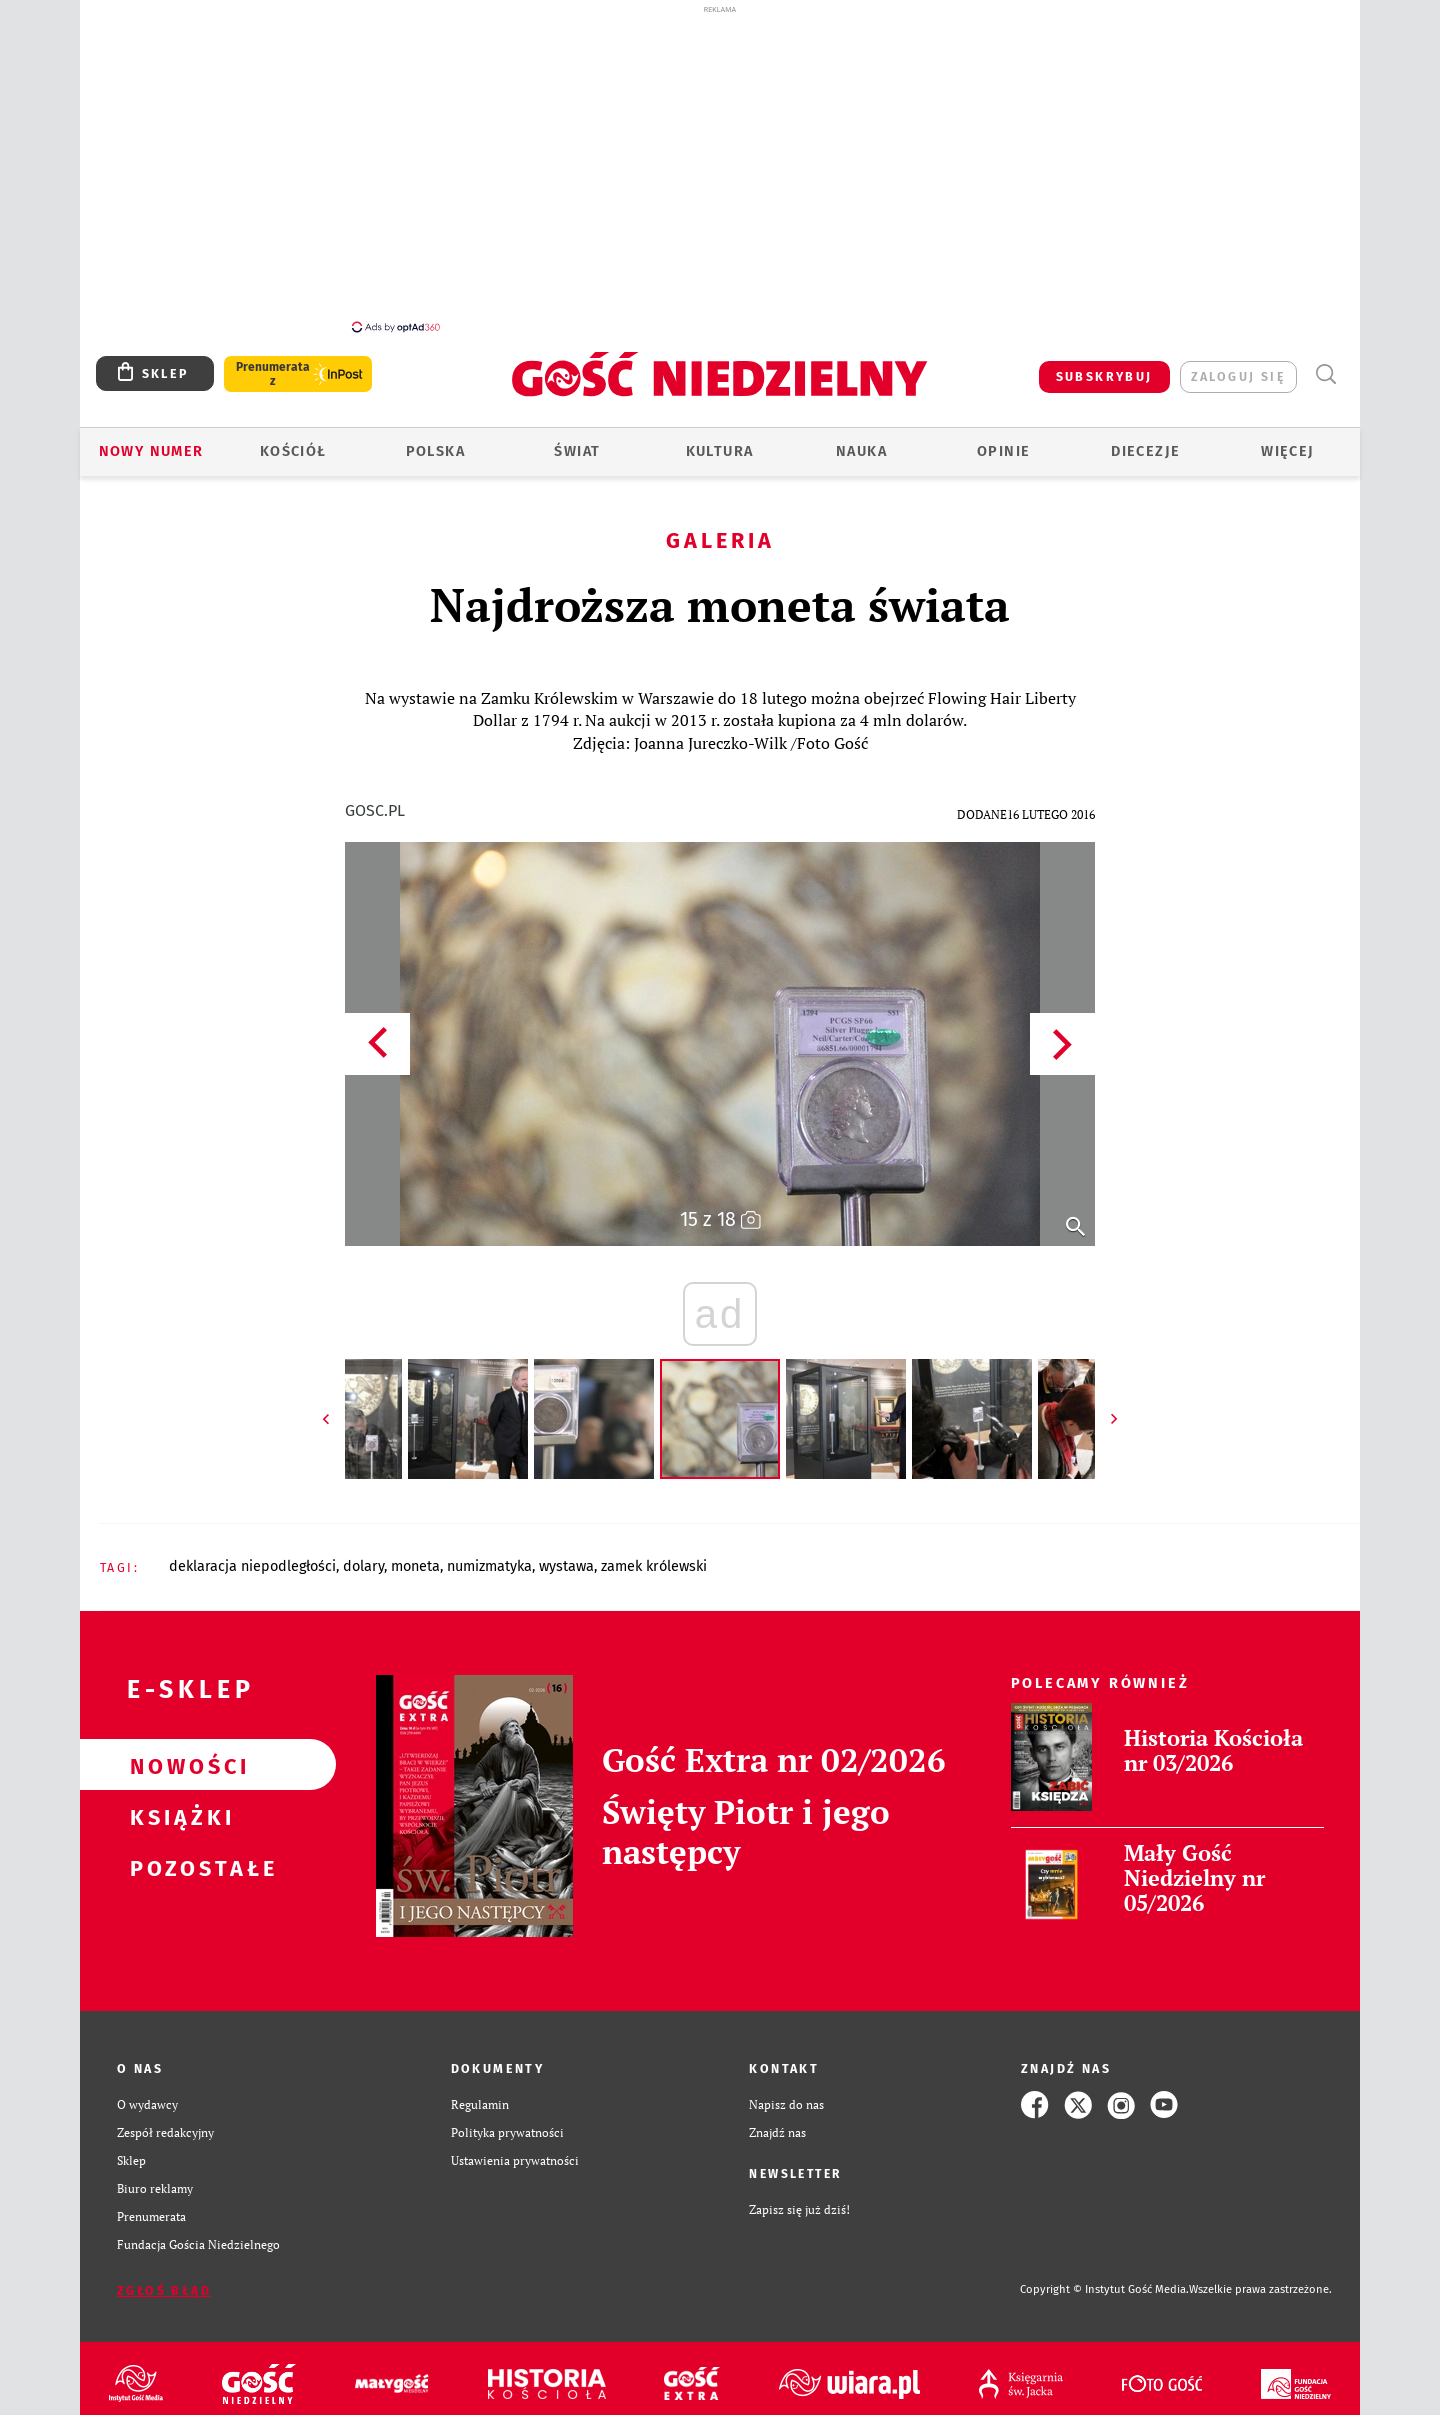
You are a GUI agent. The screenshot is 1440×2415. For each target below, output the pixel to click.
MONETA (415, 1555)
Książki (176, 1805)
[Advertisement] (720, 168)
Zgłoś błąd (164, 2279)
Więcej (1287, 440)
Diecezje (1145, 440)
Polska (435, 440)
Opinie (1003, 440)
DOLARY (363, 1555)
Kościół (293, 440)
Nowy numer (151, 440)
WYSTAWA (566, 1555)
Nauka (861, 440)
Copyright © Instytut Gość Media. (1104, 2278)
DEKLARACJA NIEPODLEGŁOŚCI (252, 1555)
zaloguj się (1238, 365)
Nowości (176, 1754)
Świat (577, 440)
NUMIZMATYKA (489, 1555)
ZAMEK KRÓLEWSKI (654, 1555)
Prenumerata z (273, 363)
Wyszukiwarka (1325, 363)
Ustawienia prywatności (515, 2149)
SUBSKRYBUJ (1104, 365)
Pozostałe (176, 1856)
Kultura (720, 440)
